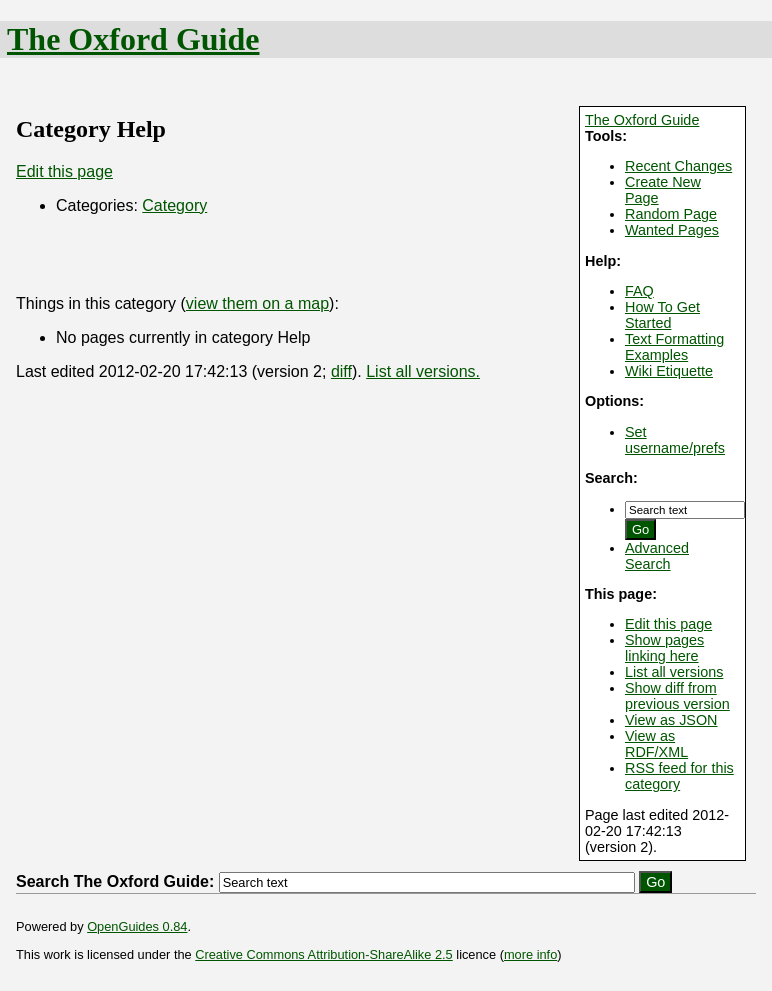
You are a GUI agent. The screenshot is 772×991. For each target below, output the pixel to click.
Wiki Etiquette (669, 371)
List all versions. (423, 371)
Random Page (671, 214)
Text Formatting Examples (674, 347)
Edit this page (668, 624)
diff (341, 371)
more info (530, 954)
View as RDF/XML (656, 744)
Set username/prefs (675, 440)
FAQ (639, 291)
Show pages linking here (664, 648)
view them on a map (257, 303)
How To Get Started (662, 315)
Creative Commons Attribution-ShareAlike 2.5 (323, 954)
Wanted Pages (672, 230)
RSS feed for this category (679, 776)
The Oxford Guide (133, 39)
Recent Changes (678, 166)
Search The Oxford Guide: (115, 881)
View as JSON (671, 720)
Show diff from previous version (677, 696)
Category (174, 205)
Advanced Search (657, 556)
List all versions (674, 672)
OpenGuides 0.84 (137, 926)
